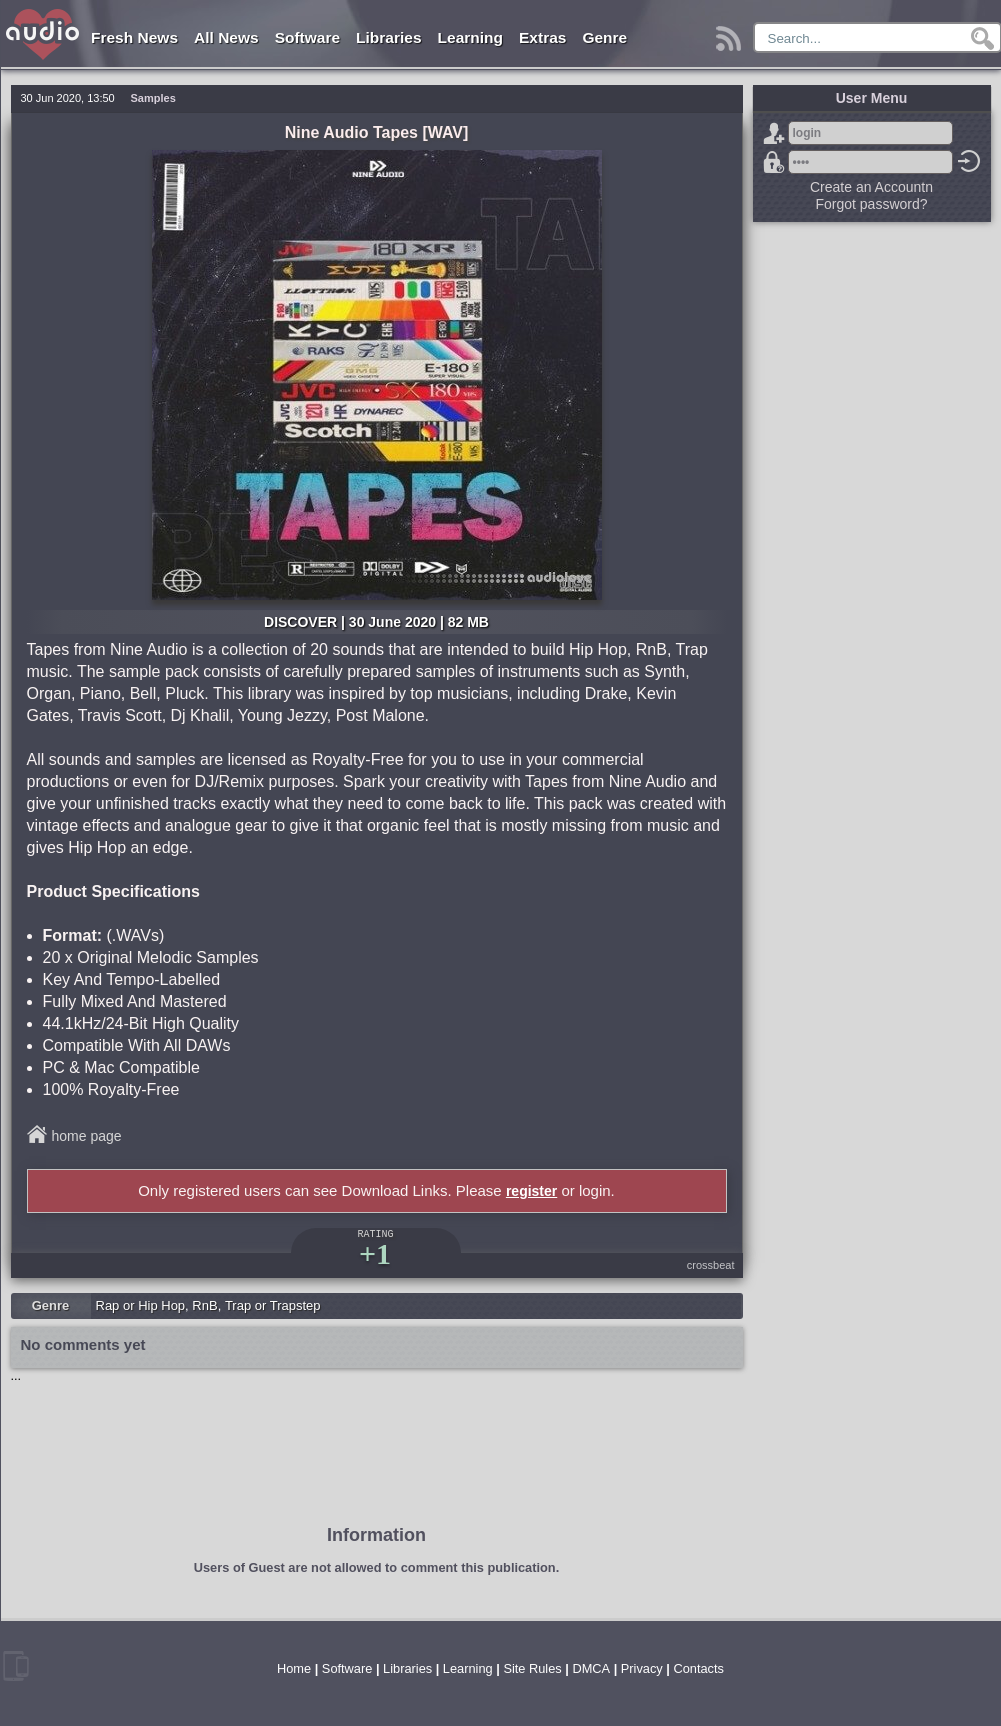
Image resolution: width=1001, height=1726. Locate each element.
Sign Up (774, 133)
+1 (375, 1253)
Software (307, 37)
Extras (542, 37)
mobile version (16, 1666)
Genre (604, 37)
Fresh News (134, 37)
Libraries (388, 37)
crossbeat (711, 1265)
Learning (470, 37)
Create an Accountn (871, 187)
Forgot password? (774, 162)
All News (226, 37)
